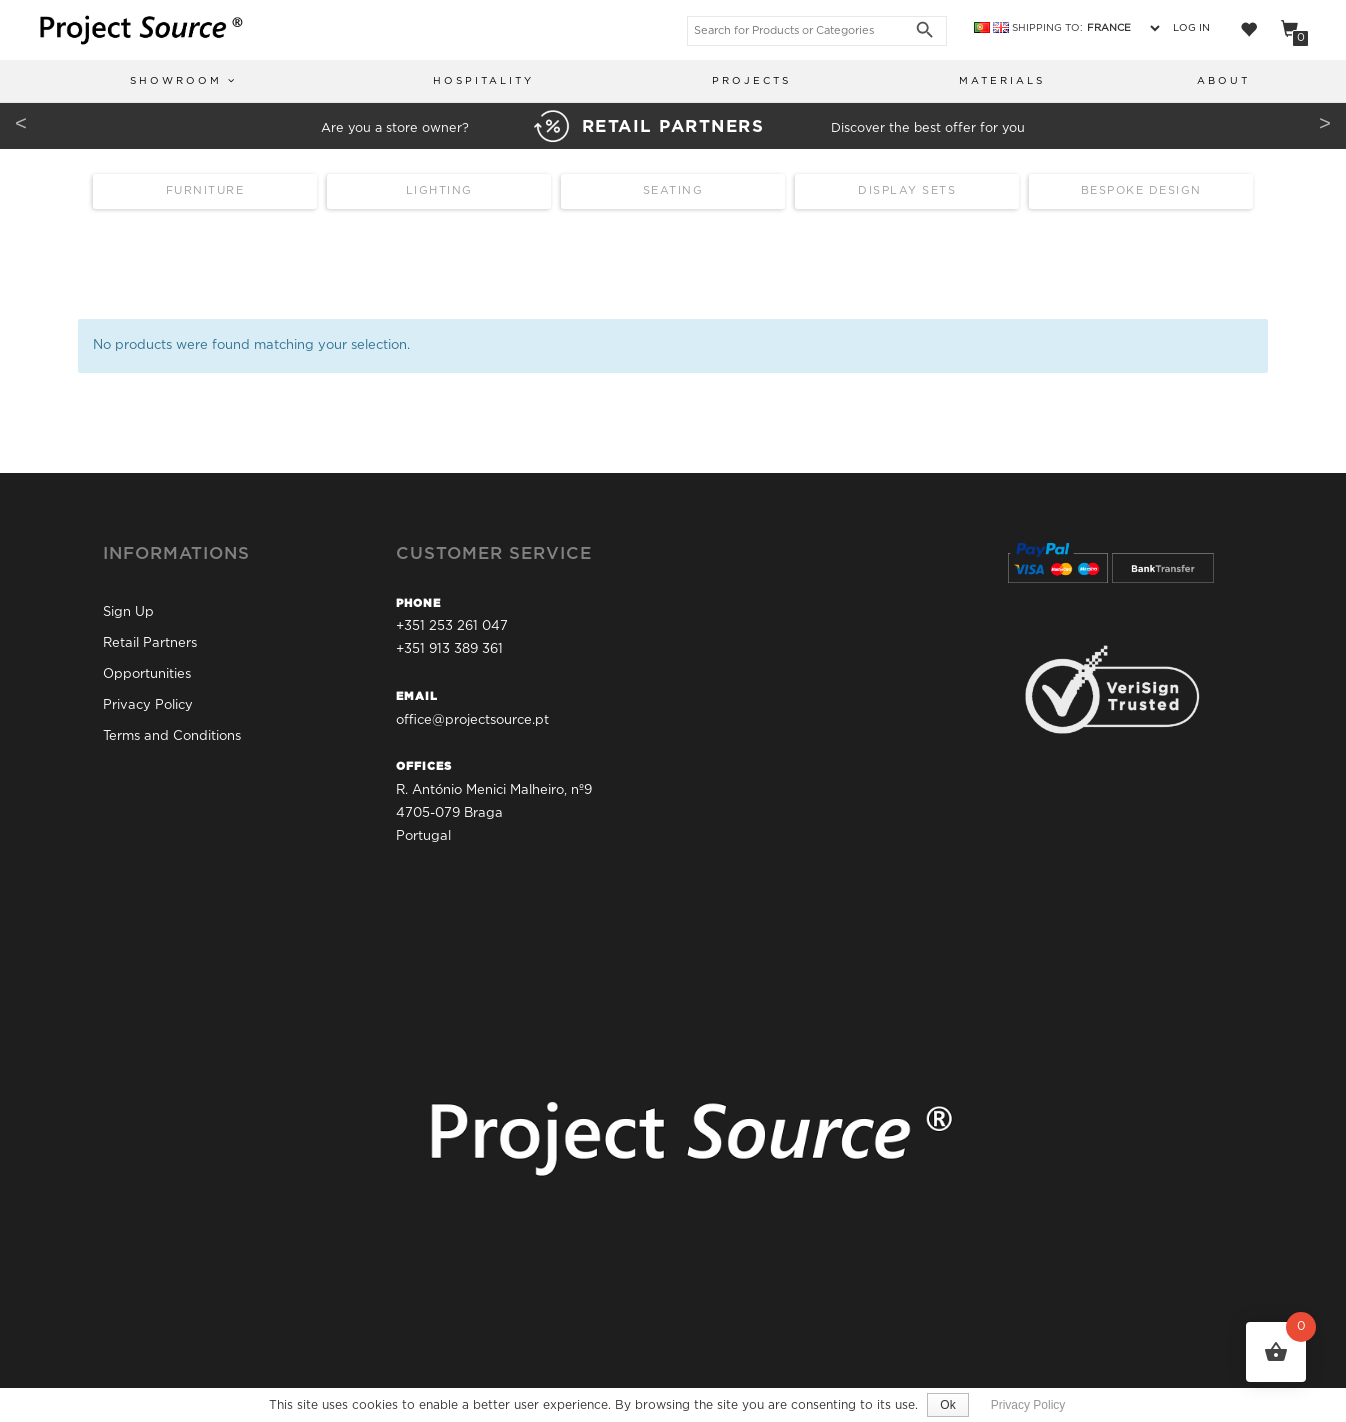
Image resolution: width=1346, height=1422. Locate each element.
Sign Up (128, 612)
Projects (751, 81)
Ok (947, 1405)
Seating (673, 191)
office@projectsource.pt (472, 720)
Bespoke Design (1141, 191)
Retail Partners (150, 643)
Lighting (439, 191)
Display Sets (907, 191)
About (1223, 81)
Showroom (183, 80)
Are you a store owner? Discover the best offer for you (673, 128)
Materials (1002, 81)
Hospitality (483, 81)
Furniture (205, 191)
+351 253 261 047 (452, 626)
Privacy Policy (148, 705)
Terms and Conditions (172, 736)
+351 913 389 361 (449, 650)
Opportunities (147, 674)
